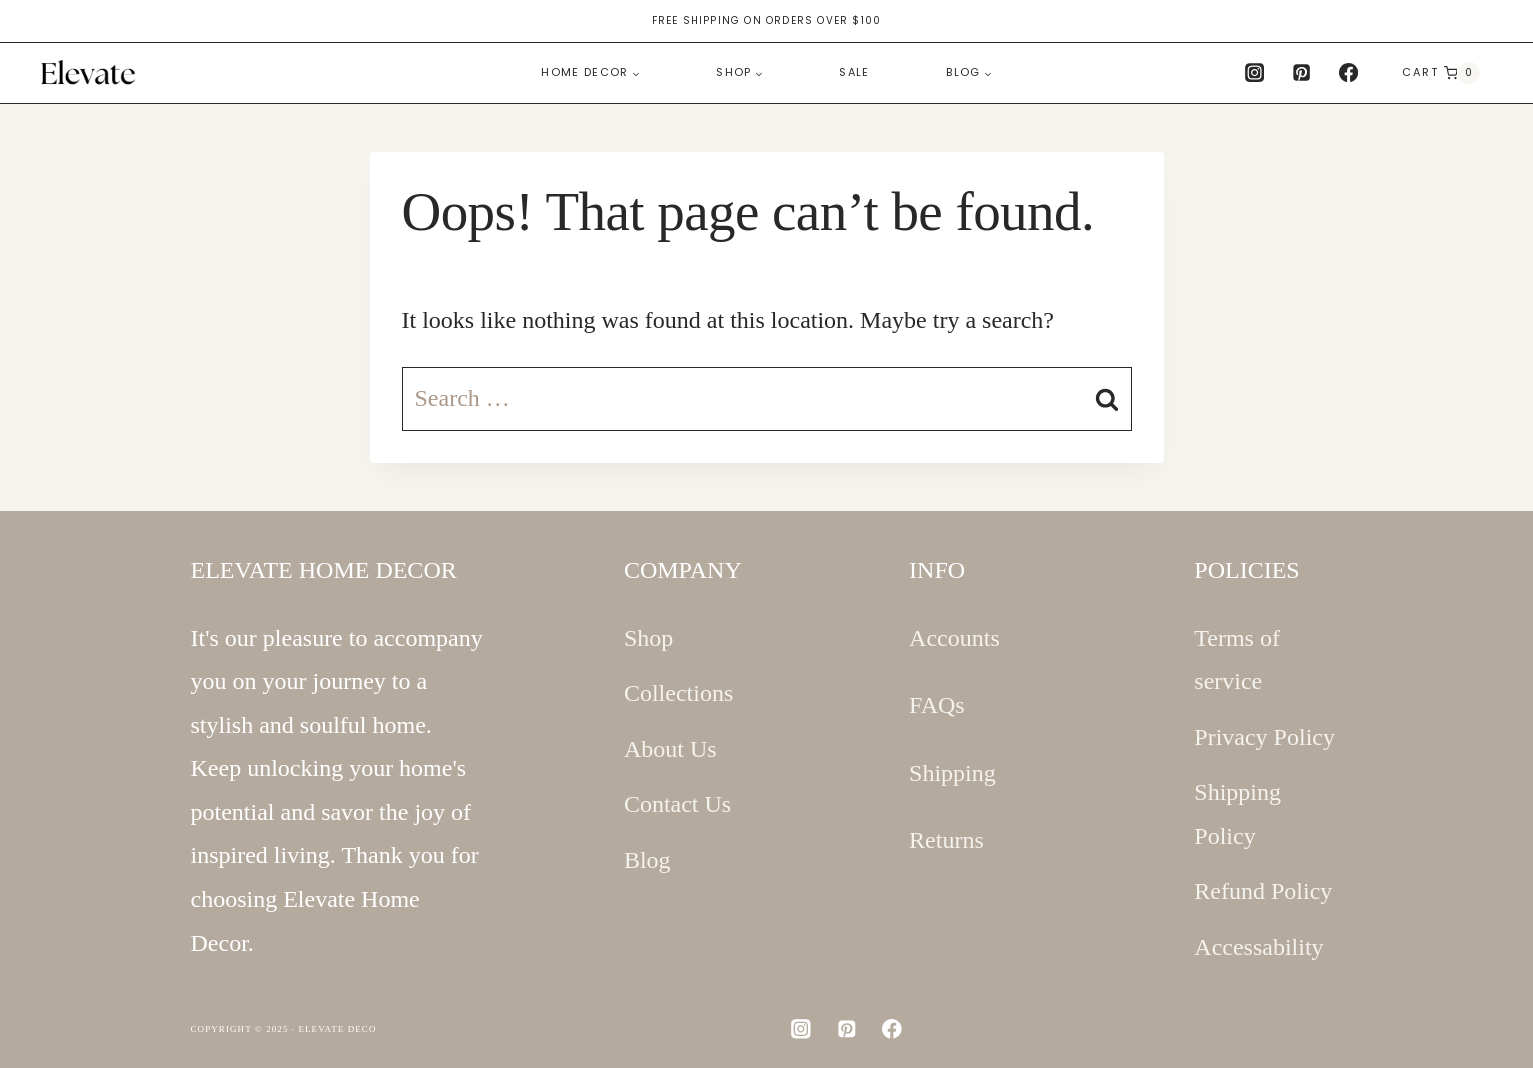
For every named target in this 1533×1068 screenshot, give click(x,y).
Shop (648, 638)
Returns (946, 840)
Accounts (954, 638)
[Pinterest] (1302, 73)
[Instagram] (1254, 73)
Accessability (1258, 947)
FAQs (937, 705)
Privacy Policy (1264, 737)
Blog (647, 860)
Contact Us (677, 804)
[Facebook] (1349, 73)
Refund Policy (1263, 891)
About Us (670, 749)
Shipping (952, 773)
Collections (678, 693)
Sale (854, 72)
